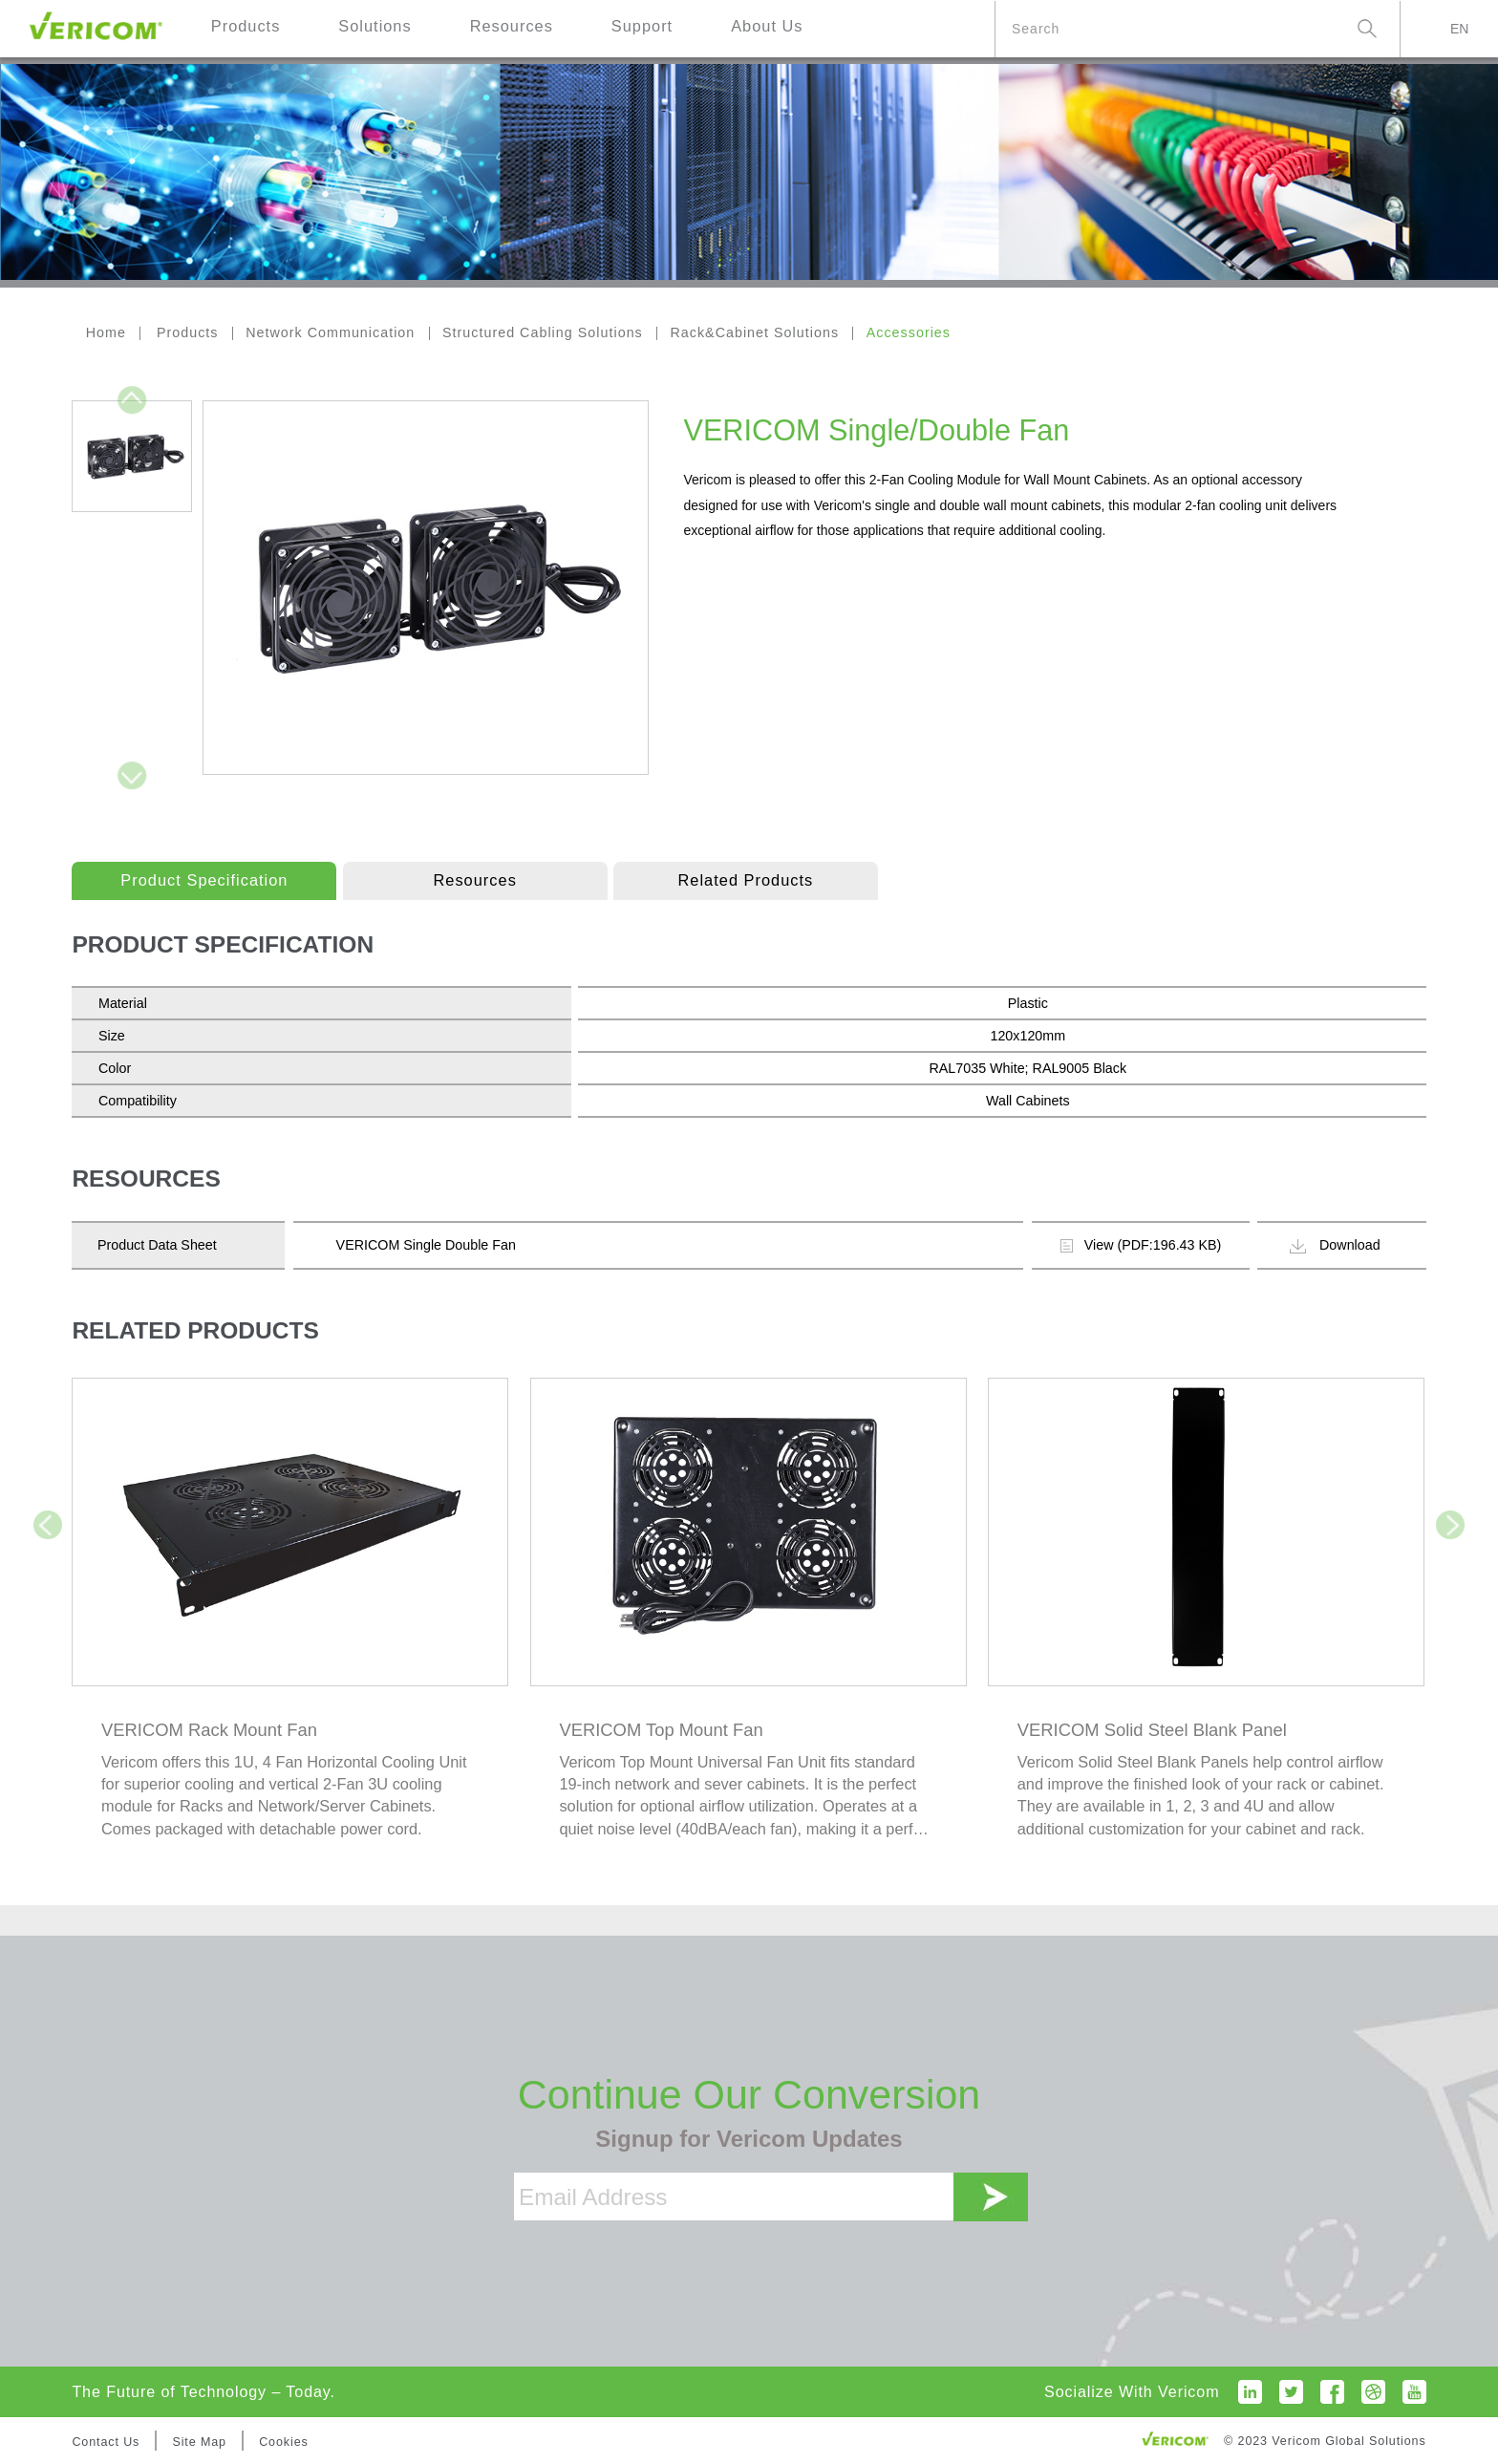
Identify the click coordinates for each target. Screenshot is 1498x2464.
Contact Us (105, 2442)
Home (106, 332)
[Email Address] (733, 2196)
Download (1335, 1245)
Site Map (199, 2442)
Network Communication (330, 332)
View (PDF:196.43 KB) (1141, 1245)
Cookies (283, 2442)
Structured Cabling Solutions (542, 332)
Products (188, 332)
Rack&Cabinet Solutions (754, 332)
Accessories (909, 332)
